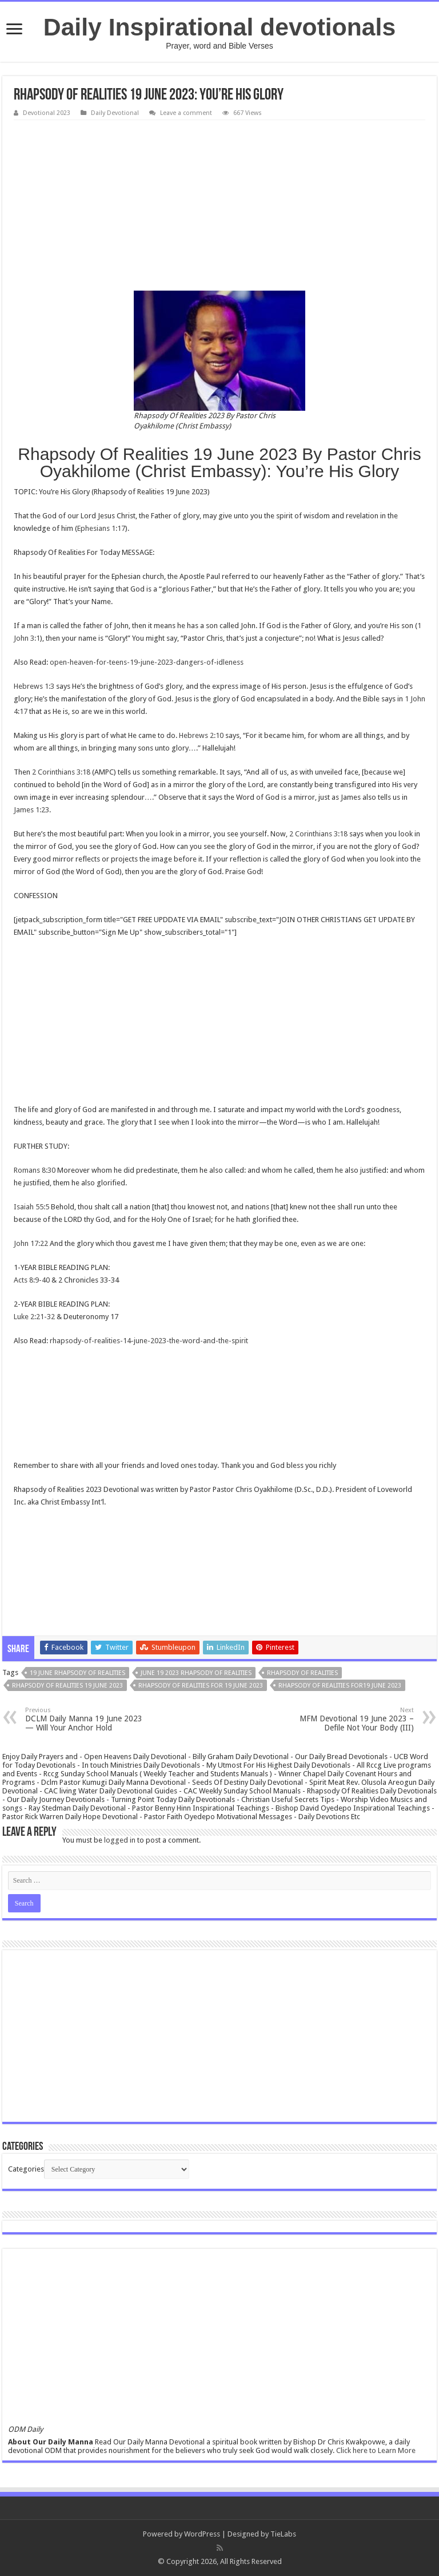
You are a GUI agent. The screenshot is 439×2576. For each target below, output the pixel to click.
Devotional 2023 (46, 113)
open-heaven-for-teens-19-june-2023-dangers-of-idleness (147, 662)
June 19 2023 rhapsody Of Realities (196, 1673)
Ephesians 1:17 (101, 528)
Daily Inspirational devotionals (219, 27)
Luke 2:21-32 (34, 1316)
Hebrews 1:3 (34, 686)
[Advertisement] (219, 206)
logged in (119, 1840)
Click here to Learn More (376, 2450)
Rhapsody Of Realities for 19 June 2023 (200, 1685)
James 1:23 (31, 809)
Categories (26, 2169)
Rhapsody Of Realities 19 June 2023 (67, 1685)
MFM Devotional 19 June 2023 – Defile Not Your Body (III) (355, 1719)
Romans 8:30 (34, 1170)
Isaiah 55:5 (31, 1206)
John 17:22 (31, 1243)
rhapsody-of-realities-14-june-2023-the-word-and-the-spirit (149, 1340)
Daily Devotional (115, 113)
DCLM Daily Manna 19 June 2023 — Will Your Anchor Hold (83, 1719)
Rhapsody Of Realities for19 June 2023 (339, 1685)
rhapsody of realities (302, 1673)
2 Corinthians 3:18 (61, 772)
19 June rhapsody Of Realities (77, 1673)
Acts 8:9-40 (32, 1280)
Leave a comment (186, 113)
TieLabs (283, 2534)
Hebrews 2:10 (201, 735)
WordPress (202, 2534)
